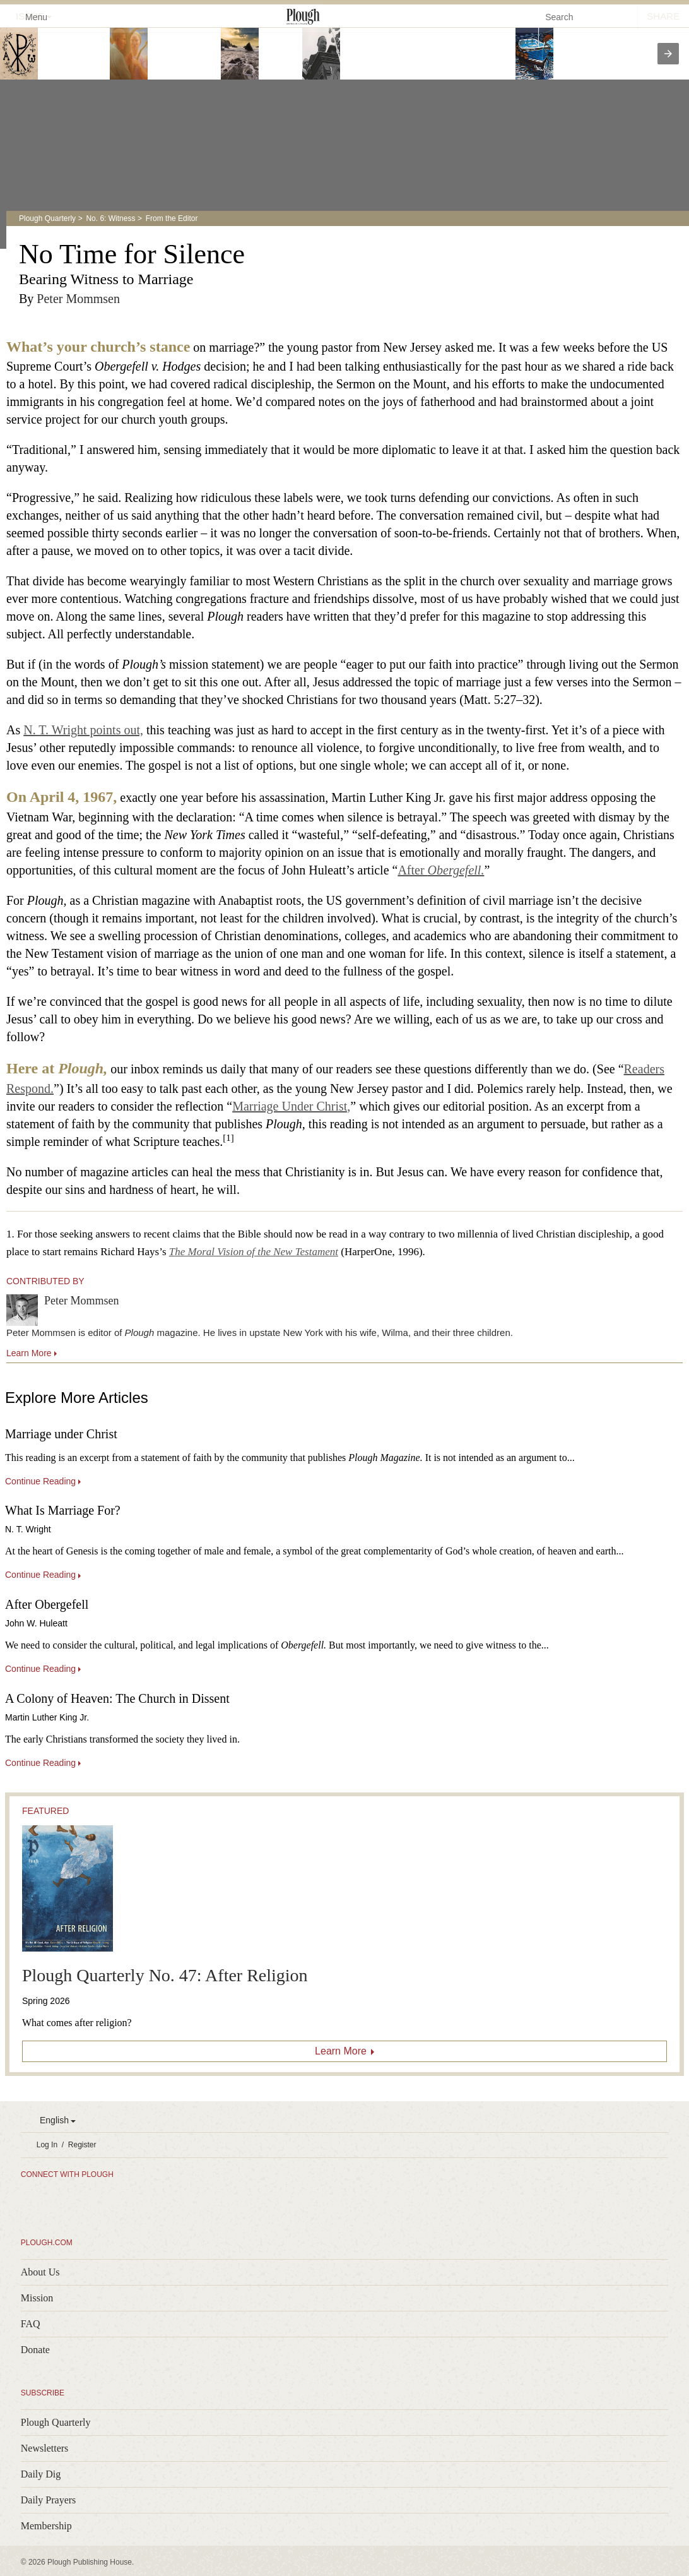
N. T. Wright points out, (83, 730)
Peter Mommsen (78, 299)
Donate (35, 2349)
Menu (28, 16)
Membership (46, 2525)
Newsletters (45, 2448)
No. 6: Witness (110, 218)
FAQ (30, 2323)
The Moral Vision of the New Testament (253, 1252)
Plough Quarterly (47, 218)
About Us (40, 2272)
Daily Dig (41, 2474)
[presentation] (668, 53)
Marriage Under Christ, (291, 1106)
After (441, 870)
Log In (47, 2144)
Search (559, 17)
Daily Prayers (48, 2500)
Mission (37, 2298)
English (54, 2120)
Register (82, 2144)
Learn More (341, 2051)
